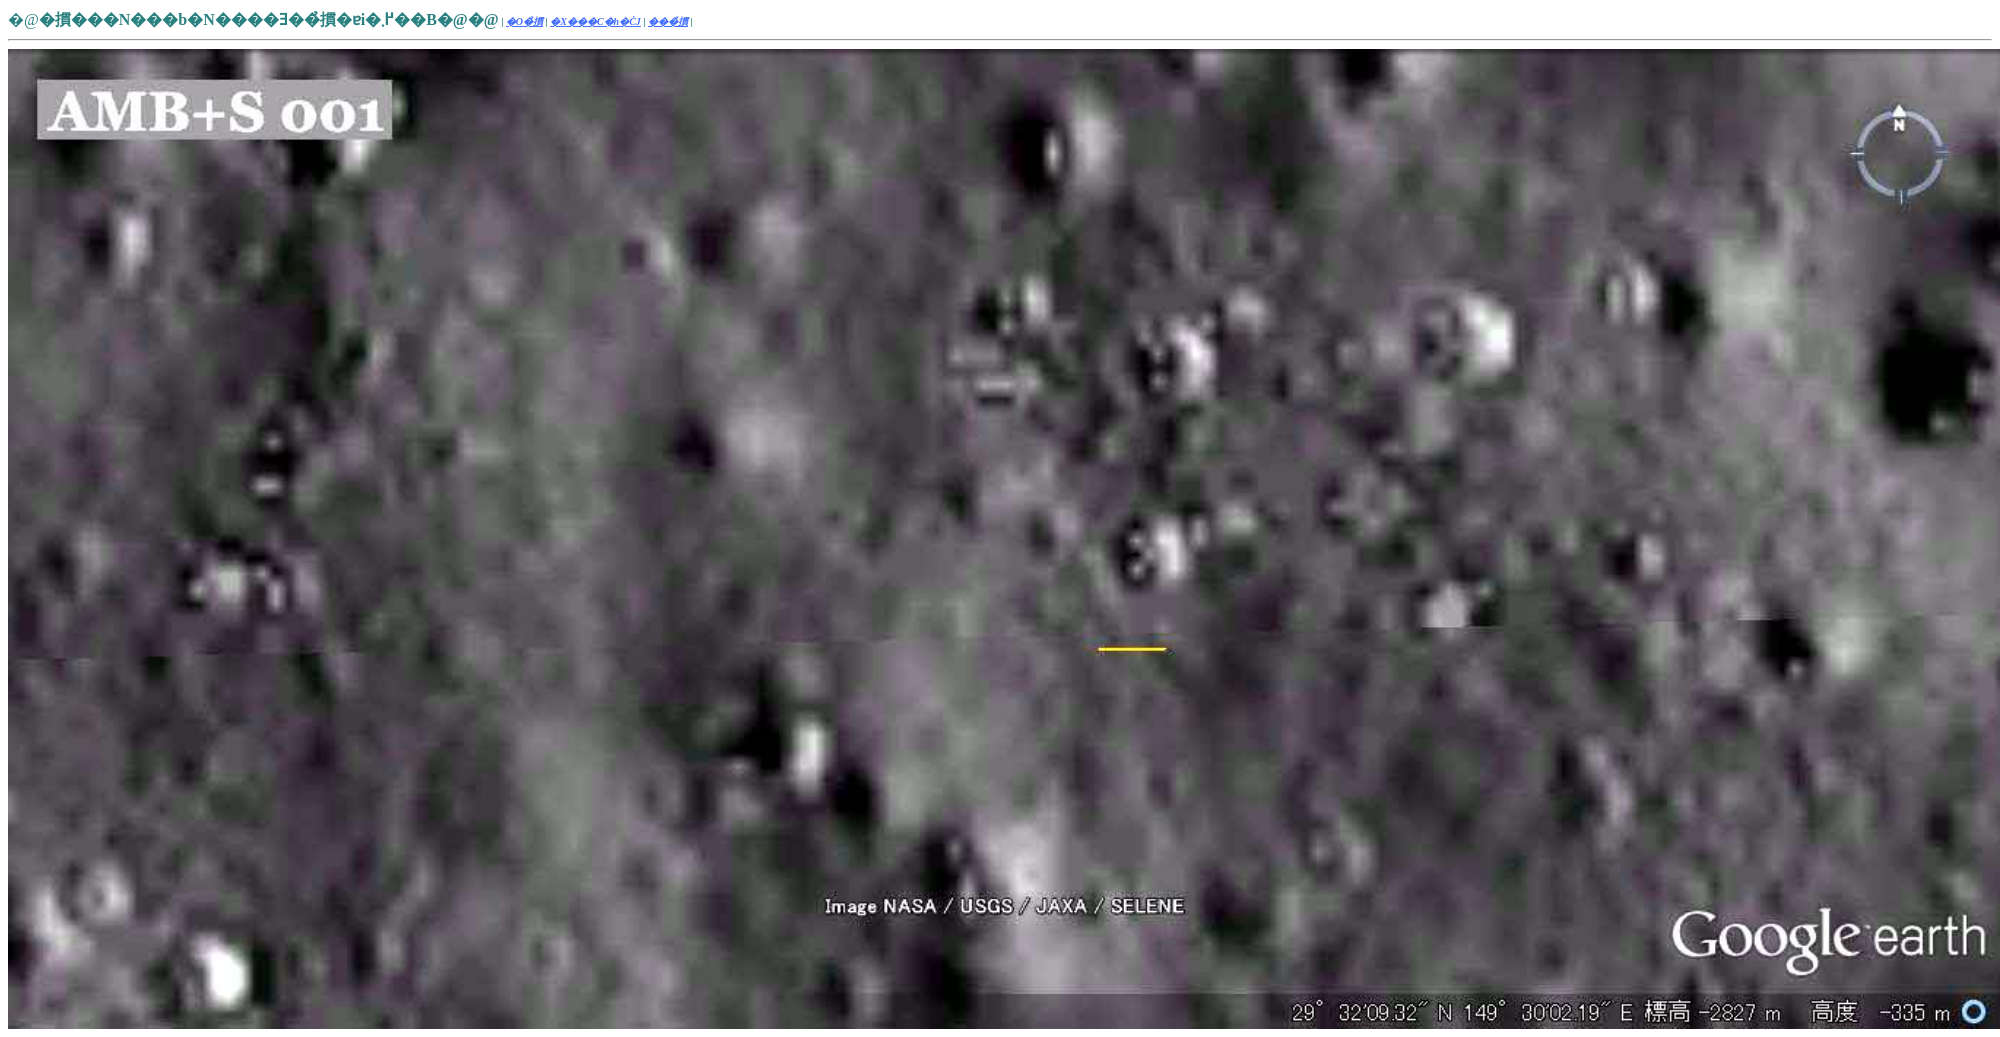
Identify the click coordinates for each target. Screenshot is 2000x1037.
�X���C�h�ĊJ (595, 21)
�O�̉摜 (524, 21)
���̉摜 (668, 21)
